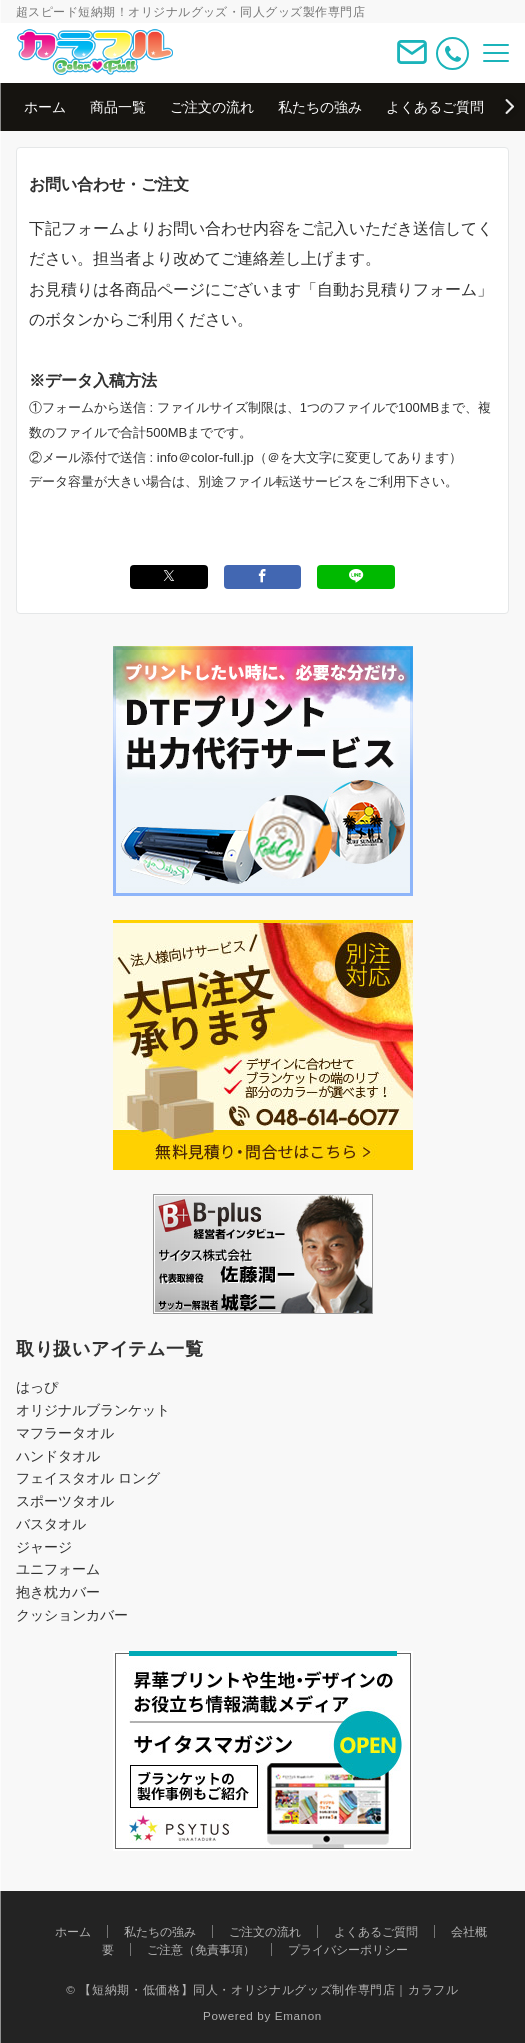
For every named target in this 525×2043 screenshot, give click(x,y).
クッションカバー (72, 1615)
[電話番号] (452, 53)
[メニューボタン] (496, 53)
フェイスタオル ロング (88, 1478)
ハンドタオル (58, 1456)
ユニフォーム (58, 1569)
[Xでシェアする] (169, 576)
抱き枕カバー (58, 1592)
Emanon (298, 2015)
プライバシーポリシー (348, 1949)
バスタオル (51, 1524)
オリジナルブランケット (93, 1410)
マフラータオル (65, 1433)
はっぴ (37, 1387)
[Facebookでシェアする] (263, 576)
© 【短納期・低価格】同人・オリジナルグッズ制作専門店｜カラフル (262, 1989)
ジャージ (44, 1547)
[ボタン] (412, 60)
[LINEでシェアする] (356, 576)
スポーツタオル (65, 1501)
